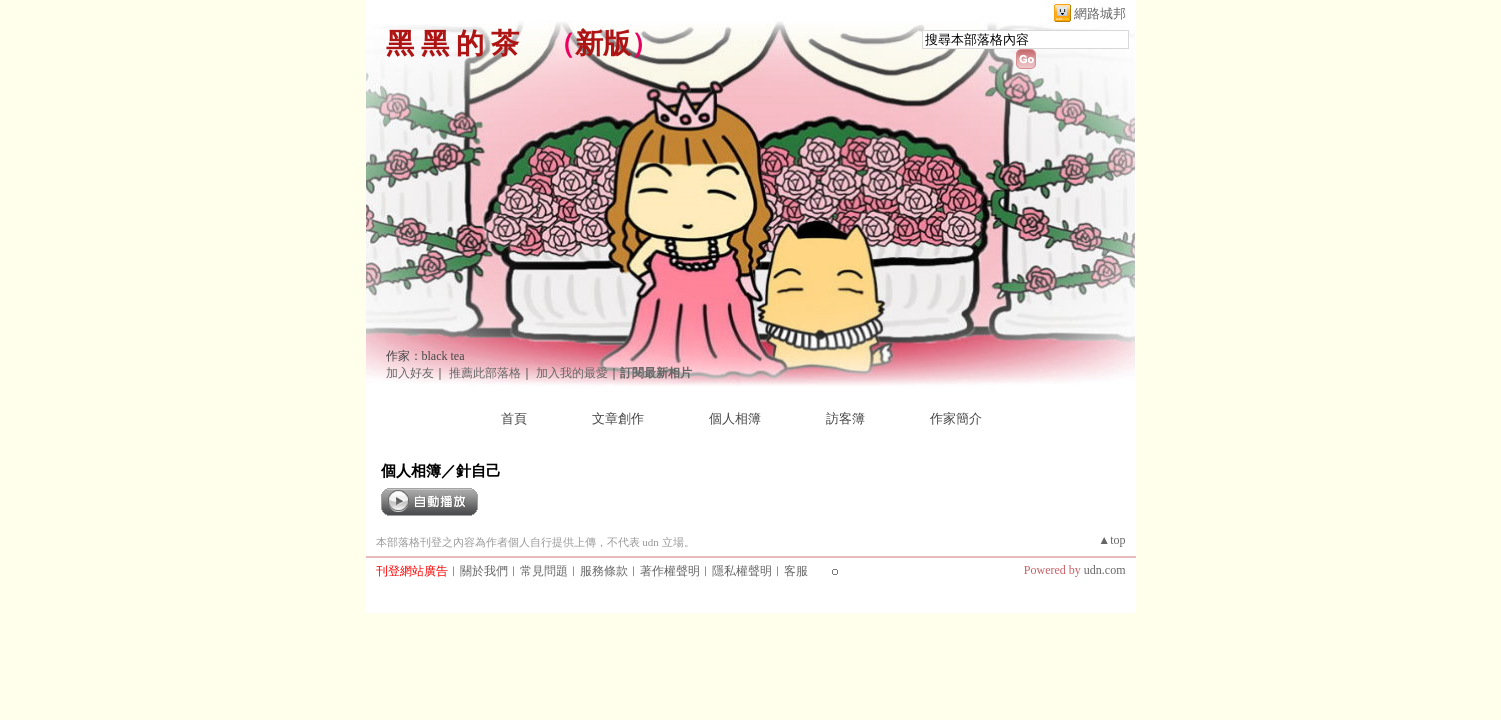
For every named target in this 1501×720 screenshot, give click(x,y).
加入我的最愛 (572, 373)
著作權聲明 (670, 571)
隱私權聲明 (742, 571)
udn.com (1105, 570)
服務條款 (604, 571)
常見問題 (544, 571)
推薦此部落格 (485, 373)
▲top (1111, 540)
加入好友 (410, 373)
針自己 (478, 470)
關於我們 (484, 571)
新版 (603, 43)
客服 (796, 571)
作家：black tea (425, 356)
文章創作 (618, 418)
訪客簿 (845, 418)
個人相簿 (735, 418)
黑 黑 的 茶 (452, 43)
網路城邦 (1100, 13)
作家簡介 (956, 418)
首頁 (514, 418)
